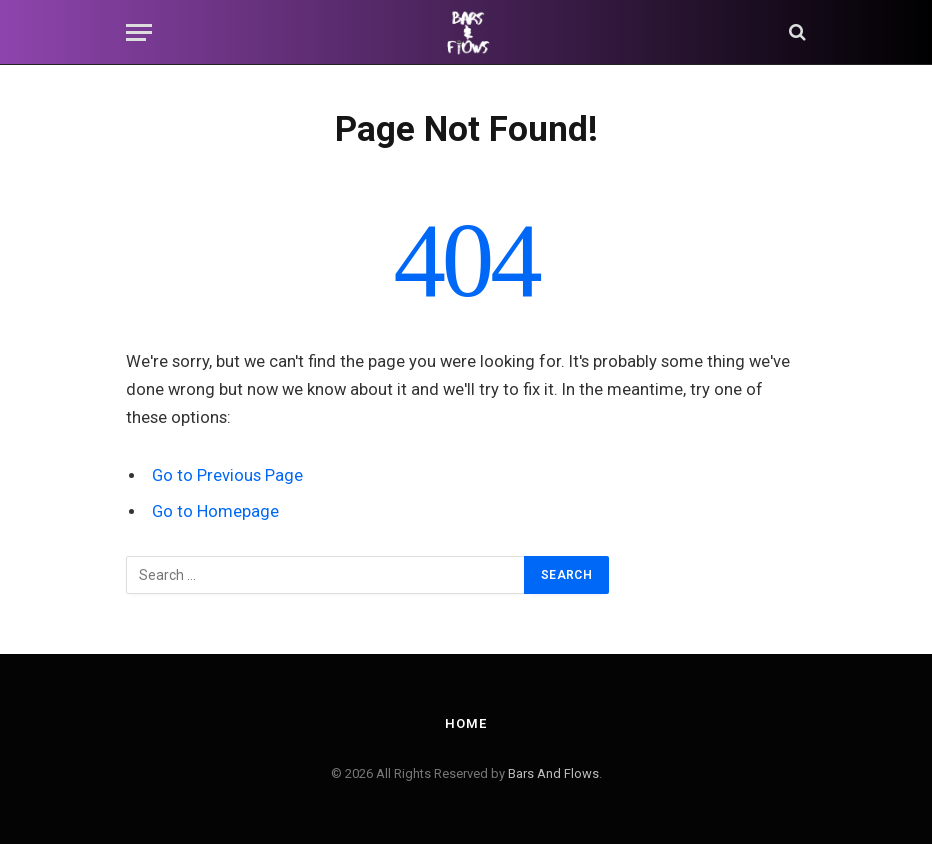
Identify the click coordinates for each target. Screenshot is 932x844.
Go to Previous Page (227, 475)
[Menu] (139, 32)
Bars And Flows (553, 773)
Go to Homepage (215, 511)
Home (466, 723)
